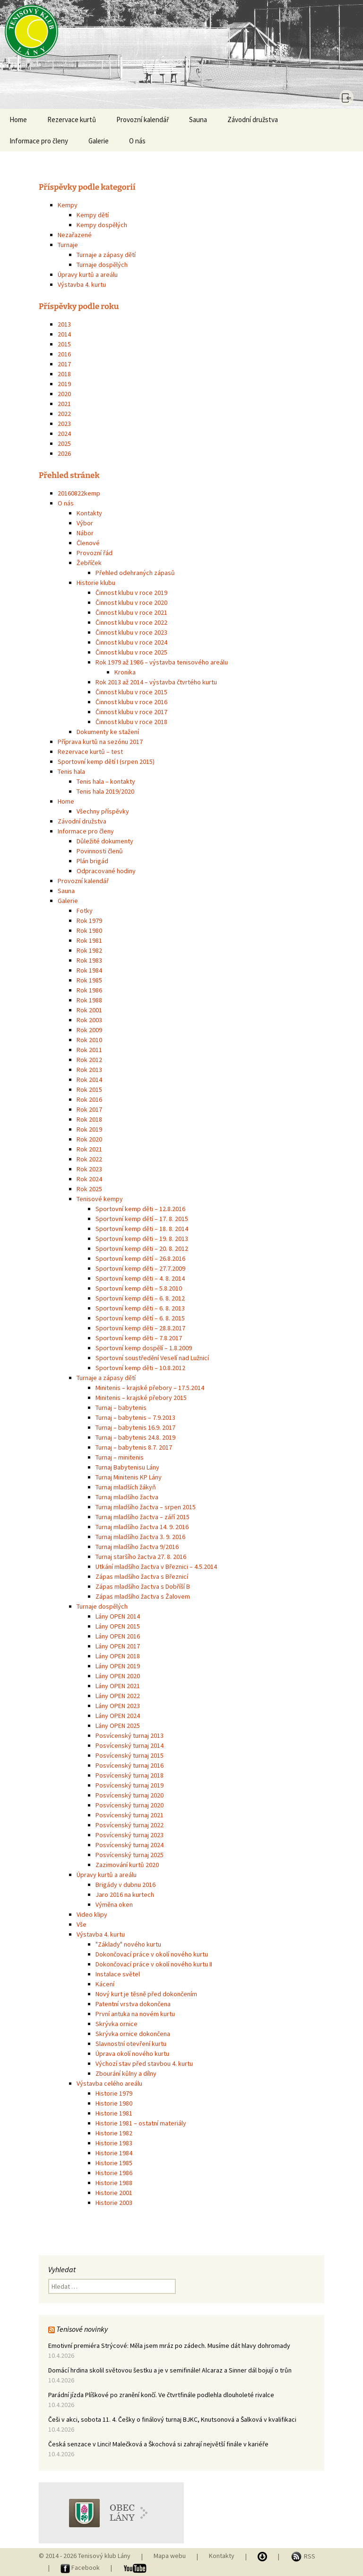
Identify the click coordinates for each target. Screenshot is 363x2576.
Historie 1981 (113, 2113)
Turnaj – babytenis (121, 1407)
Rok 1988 (89, 1000)
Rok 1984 (89, 970)
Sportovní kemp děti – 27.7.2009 (140, 1268)
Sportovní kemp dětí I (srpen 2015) (106, 761)
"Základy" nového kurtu (128, 1944)
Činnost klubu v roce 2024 (131, 642)
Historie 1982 (113, 2133)
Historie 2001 (113, 2192)
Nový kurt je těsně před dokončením (146, 1994)
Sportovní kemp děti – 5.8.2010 (138, 1288)
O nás (137, 140)
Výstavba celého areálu (109, 2083)
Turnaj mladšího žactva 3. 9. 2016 (140, 1536)
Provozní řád (94, 553)
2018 (64, 374)
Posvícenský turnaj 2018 (129, 1775)
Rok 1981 (89, 940)
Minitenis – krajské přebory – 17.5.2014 (149, 1387)
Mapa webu (170, 2556)
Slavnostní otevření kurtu (130, 2043)
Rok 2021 (89, 1149)
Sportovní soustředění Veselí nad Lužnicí (152, 1358)
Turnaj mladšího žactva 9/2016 (137, 1546)
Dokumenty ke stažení (108, 731)
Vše (81, 1924)
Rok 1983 (89, 960)
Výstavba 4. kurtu (82, 284)
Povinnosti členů (100, 851)
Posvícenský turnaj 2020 (129, 1795)
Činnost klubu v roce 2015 (131, 692)
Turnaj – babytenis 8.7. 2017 (133, 1447)
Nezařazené (75, 234)
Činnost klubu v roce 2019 (131, 592)
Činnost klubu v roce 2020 (131, 602)
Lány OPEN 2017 (117, 1646)
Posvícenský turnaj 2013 (129, 1735)
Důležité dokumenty (105, 841)
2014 (64, 334)
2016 (64, 354)
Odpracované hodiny (106, 871)
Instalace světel (117, 1974)
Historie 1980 (113, 2103)
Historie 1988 (113, 2182)
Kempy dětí (93, 215)
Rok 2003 (89, 1020)
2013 (64, 324)
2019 (64, 384)
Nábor (85, 533)
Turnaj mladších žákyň (125, 1487)
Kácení (104, 1984)
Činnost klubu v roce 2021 (131, 612)
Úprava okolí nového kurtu (132, 2053)
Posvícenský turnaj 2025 (129, 1854)
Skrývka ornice (116, 2023)
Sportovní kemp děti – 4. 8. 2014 (140, 1278)
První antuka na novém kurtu (135, 2013)
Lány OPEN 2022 (117, 1695)
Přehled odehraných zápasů (135, 572)
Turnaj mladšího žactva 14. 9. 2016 (142, 1527)
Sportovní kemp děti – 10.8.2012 (140, 1367)
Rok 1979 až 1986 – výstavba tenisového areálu (161, 662)
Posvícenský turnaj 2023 (129, 1835)
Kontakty (89, 513)
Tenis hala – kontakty (106, 781)
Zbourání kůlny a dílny (125, 2073)
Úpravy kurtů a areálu (88, 274)
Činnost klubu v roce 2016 (131, 702)
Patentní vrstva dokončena (133, 2004)
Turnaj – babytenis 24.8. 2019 (135, 1437)
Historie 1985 (113, 2163)
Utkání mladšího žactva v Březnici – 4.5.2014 (156, 1566)
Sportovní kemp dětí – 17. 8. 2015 (141, 1218)
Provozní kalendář (142, 119)
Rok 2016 (89, 1099)
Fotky (85, 910)
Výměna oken (114, 1904)
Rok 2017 (89, 1109)
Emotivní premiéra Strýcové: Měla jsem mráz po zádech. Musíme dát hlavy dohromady (169, 2345)
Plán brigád (92, 861)
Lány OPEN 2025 (117, 1725)
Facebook (80, 2567)
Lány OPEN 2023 (117, 1705)
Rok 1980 (89, 930)
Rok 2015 (89, 1089)
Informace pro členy (38, 140)
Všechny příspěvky (103, 811)
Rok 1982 (89, 950)
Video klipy (92, 1914)
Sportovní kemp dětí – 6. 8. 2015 (140, 1318)
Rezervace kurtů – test (90, 751)
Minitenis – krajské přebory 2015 (141, 1397)
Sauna (198, 119)
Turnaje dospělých (102, 264)
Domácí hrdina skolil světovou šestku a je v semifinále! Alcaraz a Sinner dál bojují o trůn (170, 2370)
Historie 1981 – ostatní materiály (140, 2123)
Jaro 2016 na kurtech (124, 1894)
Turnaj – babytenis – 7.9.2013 (135, 1417)
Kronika (125, 672)
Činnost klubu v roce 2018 (131, 721)
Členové (88, 543)
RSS (302, 2556)
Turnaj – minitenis (119, 1457)
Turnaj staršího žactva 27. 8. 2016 (140, 1556)
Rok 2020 (89, 1139)
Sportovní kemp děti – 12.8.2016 (140, 1208)
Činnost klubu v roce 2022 (131, 622)
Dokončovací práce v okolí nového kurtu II (153, 1964)
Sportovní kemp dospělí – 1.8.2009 (143, 1348)
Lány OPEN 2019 (117, 1666)
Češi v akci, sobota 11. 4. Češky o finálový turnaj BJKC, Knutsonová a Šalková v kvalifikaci (172, 2419)
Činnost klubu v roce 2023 (131, 632)
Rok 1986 (89, 990)
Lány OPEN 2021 (117, 1686)
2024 (64, 433)
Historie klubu (96, 582)
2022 (64, 413)
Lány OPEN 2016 (117, 1636)
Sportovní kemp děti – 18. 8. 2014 (141, 1228)
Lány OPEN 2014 (117, 1616)
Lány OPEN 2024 (117, 1715)
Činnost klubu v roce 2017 (131, 712)
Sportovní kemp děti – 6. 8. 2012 (140, 1298)
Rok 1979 (89, 920)
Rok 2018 (89, 1119)
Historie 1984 (113, 2153)
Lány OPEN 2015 (117, 1626)
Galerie (98, 140)
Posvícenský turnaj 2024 (129, 1845)
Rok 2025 (89, 1189)
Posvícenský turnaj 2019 (129, 1785)
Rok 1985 (89, 980)
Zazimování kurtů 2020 (127, 1864)
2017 (64, 364)
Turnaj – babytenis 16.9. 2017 (135, 1427)
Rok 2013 (89, 1069)
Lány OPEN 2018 (117, 1656)
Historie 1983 (113, 2143)
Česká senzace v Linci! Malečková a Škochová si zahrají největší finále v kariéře (158, 2444)
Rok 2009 (89, 1030)
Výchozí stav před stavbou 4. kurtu (144, 2063)
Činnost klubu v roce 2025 (131, 652)
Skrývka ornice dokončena (132, 2033)
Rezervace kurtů (71, 119)
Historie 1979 (113, 2093)
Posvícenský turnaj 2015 (129, 1755)
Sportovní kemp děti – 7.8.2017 (138, 1338)
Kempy (68, 205)
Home (18, 119)
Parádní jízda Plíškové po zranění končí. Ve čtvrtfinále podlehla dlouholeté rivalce (161, 2394)
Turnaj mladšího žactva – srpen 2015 (145, 1507)
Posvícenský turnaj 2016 (129, 1765)
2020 (64, 393)
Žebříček (89, 562)
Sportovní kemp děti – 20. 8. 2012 (141, 1248)
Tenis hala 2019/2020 (105, 791)
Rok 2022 (89, 1159)
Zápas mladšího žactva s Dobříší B (142, 1586)
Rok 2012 (89, 1059)
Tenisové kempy (100, 1199)
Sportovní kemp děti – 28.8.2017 (140, 1328)
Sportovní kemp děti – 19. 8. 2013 (141, 1238)
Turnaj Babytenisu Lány (127, 1467)
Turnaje (68, 244)
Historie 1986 (113, 2173)
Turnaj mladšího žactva (126, 1497)
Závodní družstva (252, 119)
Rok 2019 (89, 1129)
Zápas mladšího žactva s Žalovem (142, 1596)
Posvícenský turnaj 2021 (129, 1815)
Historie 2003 (113, 2202)
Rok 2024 (89, 1179)
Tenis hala (71, 771)
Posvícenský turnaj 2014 (129, 1745)
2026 (64, 453)
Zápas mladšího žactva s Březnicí (141, 1576)
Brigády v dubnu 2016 (125, 1884)
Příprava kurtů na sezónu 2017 (100, 741)
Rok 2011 (89, 1049)
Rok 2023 (89, 1169)
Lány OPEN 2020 (117, 1676)
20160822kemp (79, 493)
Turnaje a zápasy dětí (106, 254)
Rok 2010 (89, 1040)
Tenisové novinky (82, 2329)
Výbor (85, 523)
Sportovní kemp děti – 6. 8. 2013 (140, 1308)
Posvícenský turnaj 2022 (129, 1825)
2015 (64, 344)
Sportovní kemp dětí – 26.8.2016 (140, 1258)
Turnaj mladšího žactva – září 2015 (142, 1517)
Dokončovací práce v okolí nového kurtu (151, 1954)
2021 (64, 403)
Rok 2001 (89, 1010)
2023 (64, 423)
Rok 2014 (89, 1079)
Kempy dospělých (102, 225)
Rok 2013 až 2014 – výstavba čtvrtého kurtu (156, 682)
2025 (64, 443)
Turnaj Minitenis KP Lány (128, 1477)
